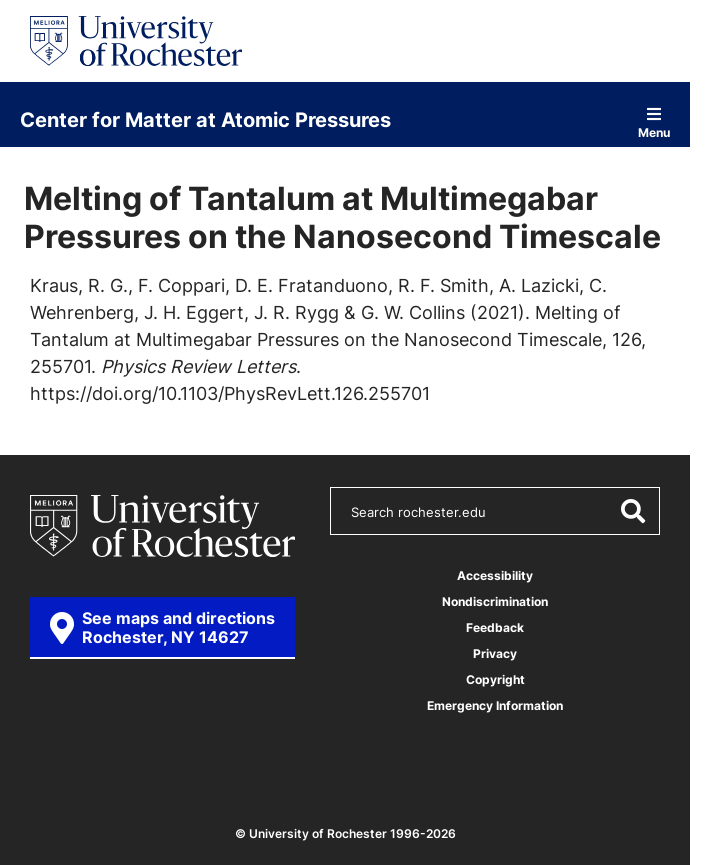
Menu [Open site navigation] (654, 122)
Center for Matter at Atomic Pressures (205, 119)
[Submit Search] (632, 511)
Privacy (495, 653)
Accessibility (495, 575)
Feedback (495, 627)
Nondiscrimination (495, 601)
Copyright (495, 679)
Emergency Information (495, 705)
